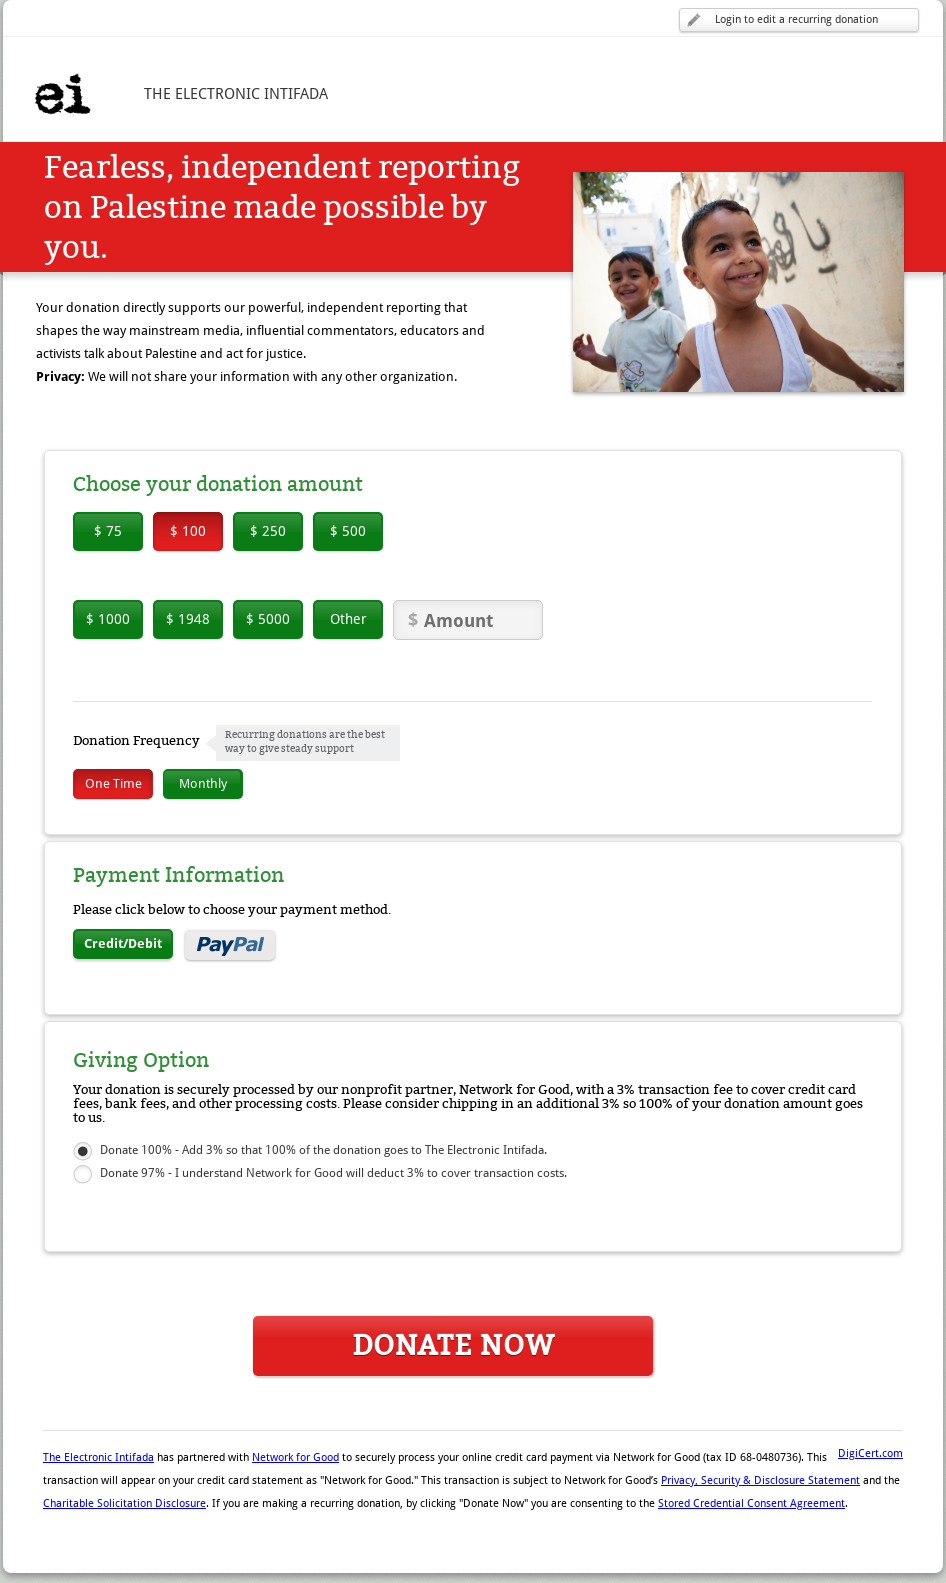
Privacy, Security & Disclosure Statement (760, 1480)
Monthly (203, 783)
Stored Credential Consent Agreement (751, 1503)
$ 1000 (108, 619)
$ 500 (348, 531)
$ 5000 (268, 619)
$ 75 (108, 531)
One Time (113, 783)
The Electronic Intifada (98, 1457)
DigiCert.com (870, 1453)
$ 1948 (188, 619)
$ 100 (188, 531)
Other (348, 619)
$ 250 (268, 531)
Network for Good (295, 1457)
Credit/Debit (123, 943)
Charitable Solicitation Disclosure (124, 1503)
